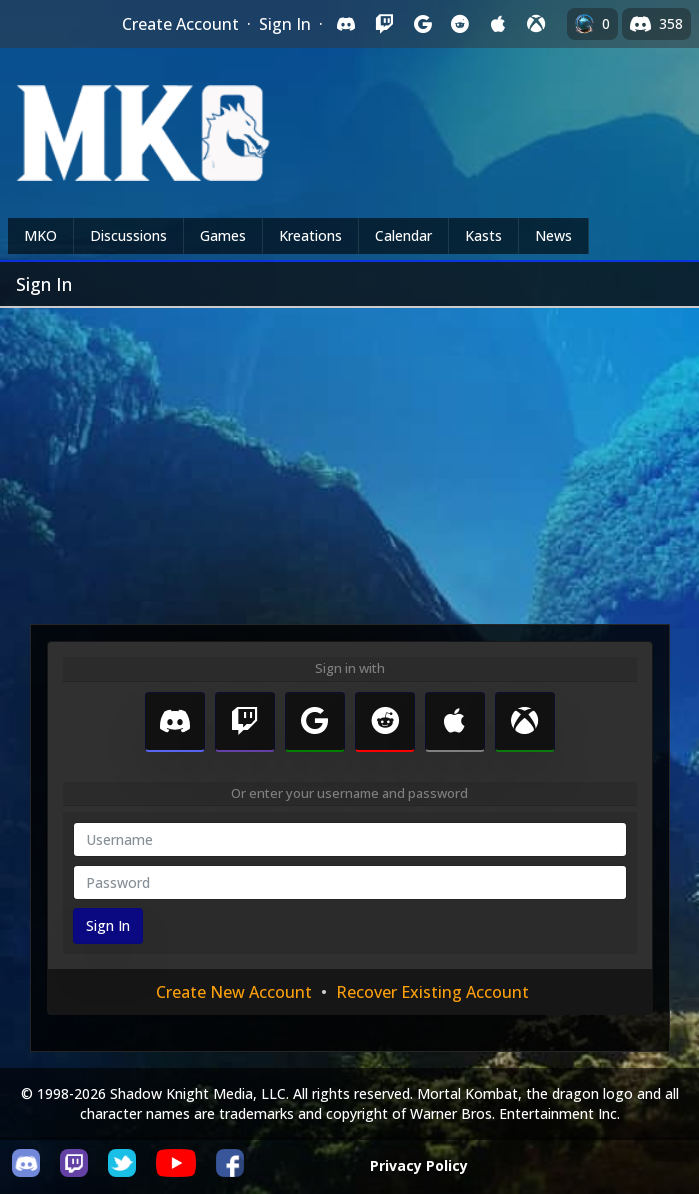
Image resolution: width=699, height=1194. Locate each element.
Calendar (403, 235)
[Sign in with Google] (422, 24)
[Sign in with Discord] (346, 24)
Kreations (310, 235)
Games (223, 235)
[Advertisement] (349, 458)
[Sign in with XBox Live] (536, 24)
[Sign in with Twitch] (384, 24)
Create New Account (234, 992)
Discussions (128, 235)
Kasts (483, 235)
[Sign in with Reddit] (460, 24)
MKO (40, 235)
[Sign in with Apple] (498, 24)
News (553, 235)
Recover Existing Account (432, 992)
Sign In (285, 24)
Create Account (180, 24)
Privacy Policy (419, 1165)
